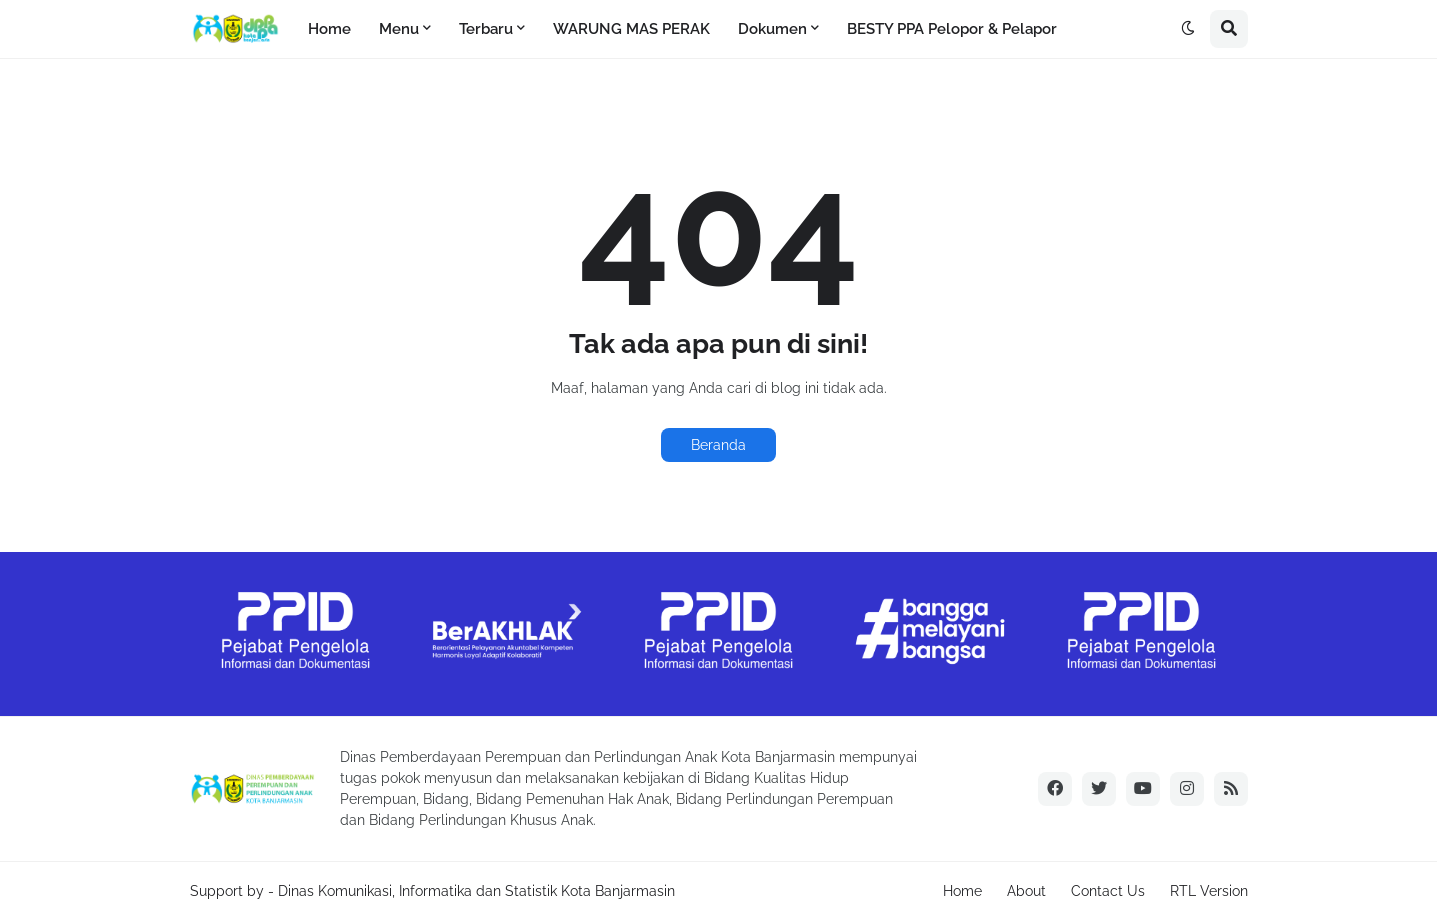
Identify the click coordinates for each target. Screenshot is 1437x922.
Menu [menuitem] (399, 29)
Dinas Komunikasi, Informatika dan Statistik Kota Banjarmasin (476, 891)
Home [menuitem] (329, 29)
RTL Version (1209, 891)
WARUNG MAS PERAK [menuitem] (631, 29)
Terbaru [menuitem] (486, 29)
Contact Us (1108, 891)
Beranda (718, 445)
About (1026, 891)
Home (962, 891)
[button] (1188, 29)
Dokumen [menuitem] (772, 29)
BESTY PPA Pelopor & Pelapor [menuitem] (952, 29)
